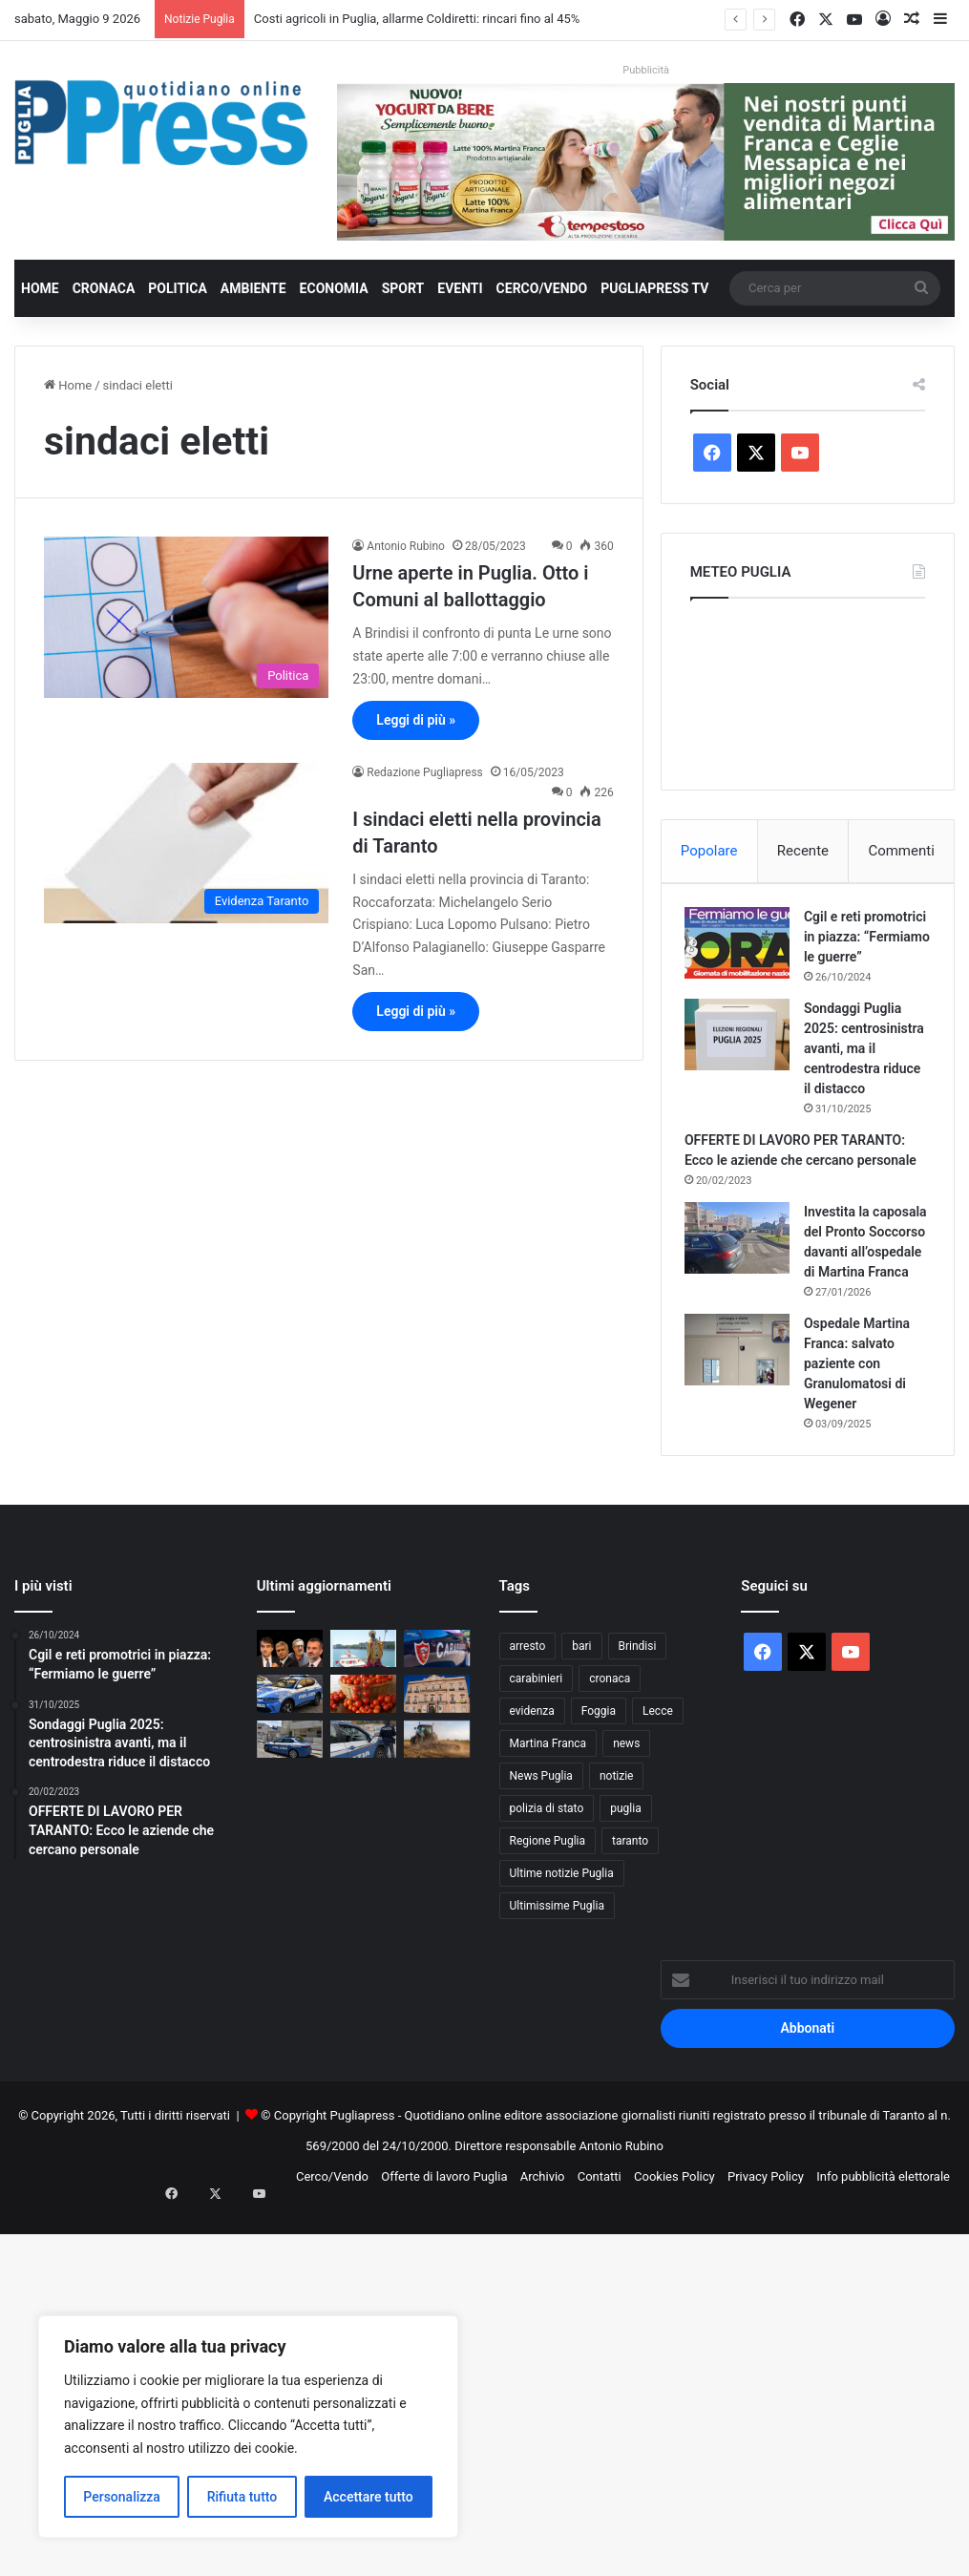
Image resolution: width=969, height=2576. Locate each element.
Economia (334, 288)
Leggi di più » (415, 720)
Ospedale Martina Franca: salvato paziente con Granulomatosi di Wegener (863, 1449)
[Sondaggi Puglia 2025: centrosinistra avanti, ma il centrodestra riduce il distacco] (742, 1060)
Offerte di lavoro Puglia (444, 2268)
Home (40, 288)
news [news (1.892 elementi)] (626, 1835)
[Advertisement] (484, 2436)
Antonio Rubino (406, 546)
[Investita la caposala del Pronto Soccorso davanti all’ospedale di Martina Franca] (742, 1284)
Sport (403, 288)
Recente (803, 850)
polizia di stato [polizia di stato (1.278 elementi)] (547, 1900)
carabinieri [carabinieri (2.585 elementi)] (536, 1770)
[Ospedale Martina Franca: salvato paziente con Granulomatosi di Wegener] (742, 1435)
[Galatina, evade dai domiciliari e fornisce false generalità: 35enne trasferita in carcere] (290, 1829)
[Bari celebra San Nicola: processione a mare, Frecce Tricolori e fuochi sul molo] (363, 1740)
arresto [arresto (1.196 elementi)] (528, 1737)
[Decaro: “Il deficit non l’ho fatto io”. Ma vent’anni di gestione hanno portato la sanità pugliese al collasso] (290, 1740)
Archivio (542, 2268)
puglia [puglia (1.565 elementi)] (625, 1900)
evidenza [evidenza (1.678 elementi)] (532, 1802)
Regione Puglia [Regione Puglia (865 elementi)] (548, 1932)
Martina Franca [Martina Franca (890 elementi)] (548, 1835)
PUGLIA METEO (807, 689)
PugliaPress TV (654, 288)
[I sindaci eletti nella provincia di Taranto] (186, 843)
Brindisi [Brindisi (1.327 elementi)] (638, 1737)
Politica (177, 288)
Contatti (599, 2268)
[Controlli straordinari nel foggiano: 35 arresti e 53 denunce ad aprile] (363, 1829)
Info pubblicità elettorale (883, 2268)
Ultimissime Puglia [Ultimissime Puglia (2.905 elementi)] (557, 1997)
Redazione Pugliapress (424, 772)
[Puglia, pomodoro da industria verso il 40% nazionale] (363, 1785)
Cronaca (104, 288)
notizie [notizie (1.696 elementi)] (617, 1867)
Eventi (459, 288)
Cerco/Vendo (542, 288)
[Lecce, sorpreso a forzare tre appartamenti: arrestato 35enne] (290, 1785)
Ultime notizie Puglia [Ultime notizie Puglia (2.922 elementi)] (562, 1965)
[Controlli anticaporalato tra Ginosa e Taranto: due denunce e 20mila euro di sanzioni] (437, 1740)
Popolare (709, 850)
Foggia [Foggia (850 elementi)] (598, 1802)
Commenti (901, 850)
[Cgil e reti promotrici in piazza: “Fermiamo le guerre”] (742, 948)
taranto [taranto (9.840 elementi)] (630, 1932)
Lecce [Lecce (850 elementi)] (657, 1802)
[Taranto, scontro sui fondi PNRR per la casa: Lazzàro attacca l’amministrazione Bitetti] (437, 1785)
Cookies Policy (674, 2268)
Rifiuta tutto (242, 2496)
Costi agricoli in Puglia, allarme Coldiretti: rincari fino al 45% (417, 18)
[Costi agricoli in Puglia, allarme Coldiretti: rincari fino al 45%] (437, 1829)
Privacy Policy (765, 2268)
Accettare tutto (368, 2496)
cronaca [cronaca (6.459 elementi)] (609, 1770)
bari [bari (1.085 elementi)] (581, 1737)
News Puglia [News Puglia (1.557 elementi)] (541, 1867)
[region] (248, 2426)
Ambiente (253, 288)
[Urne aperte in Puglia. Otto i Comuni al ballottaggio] (186, 617)
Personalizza (121, 2496)
